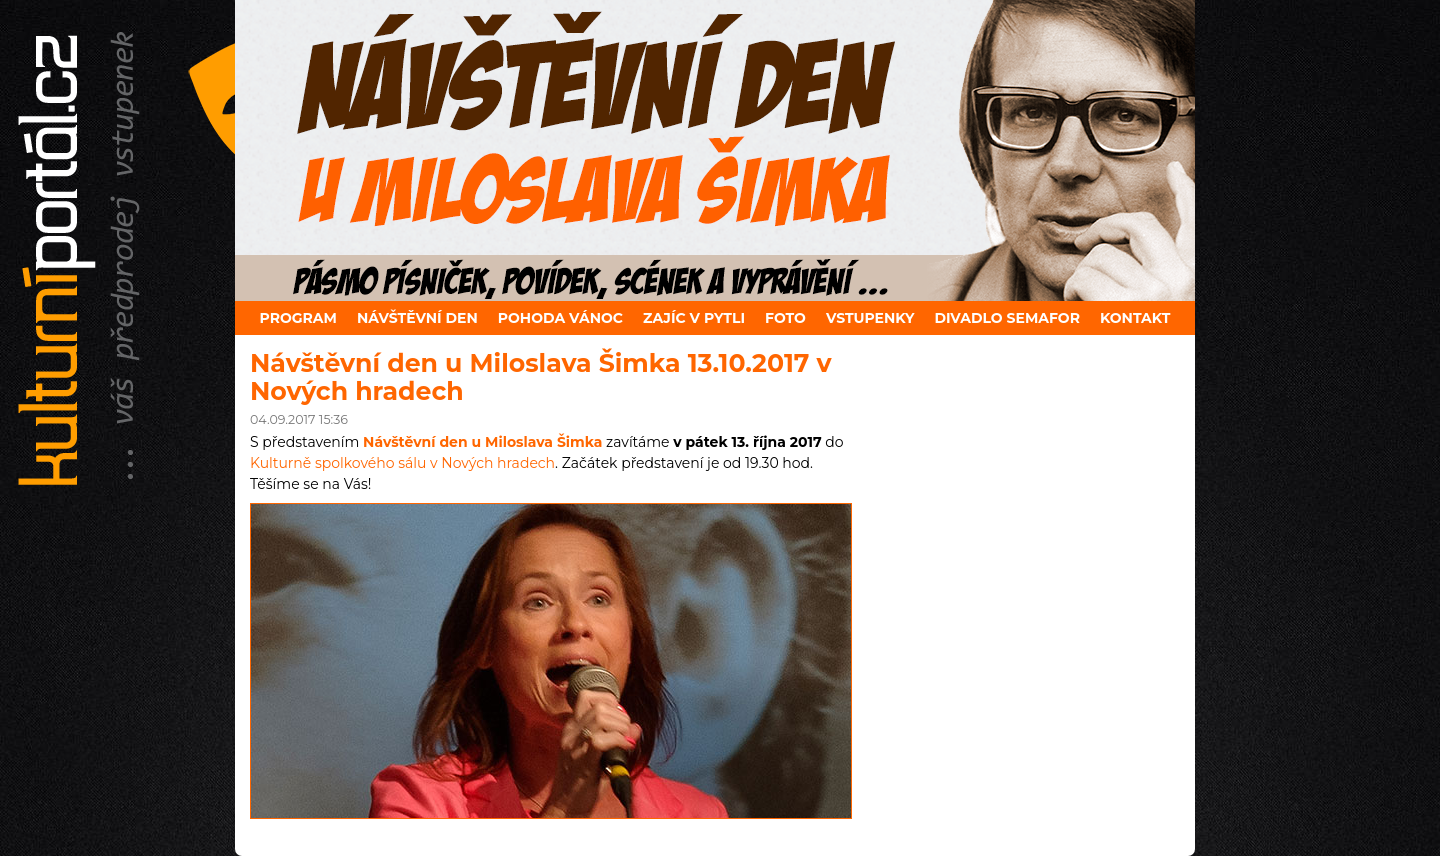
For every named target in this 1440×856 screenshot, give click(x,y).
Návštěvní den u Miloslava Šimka (482, 442)
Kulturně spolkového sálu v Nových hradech (402, 463)
